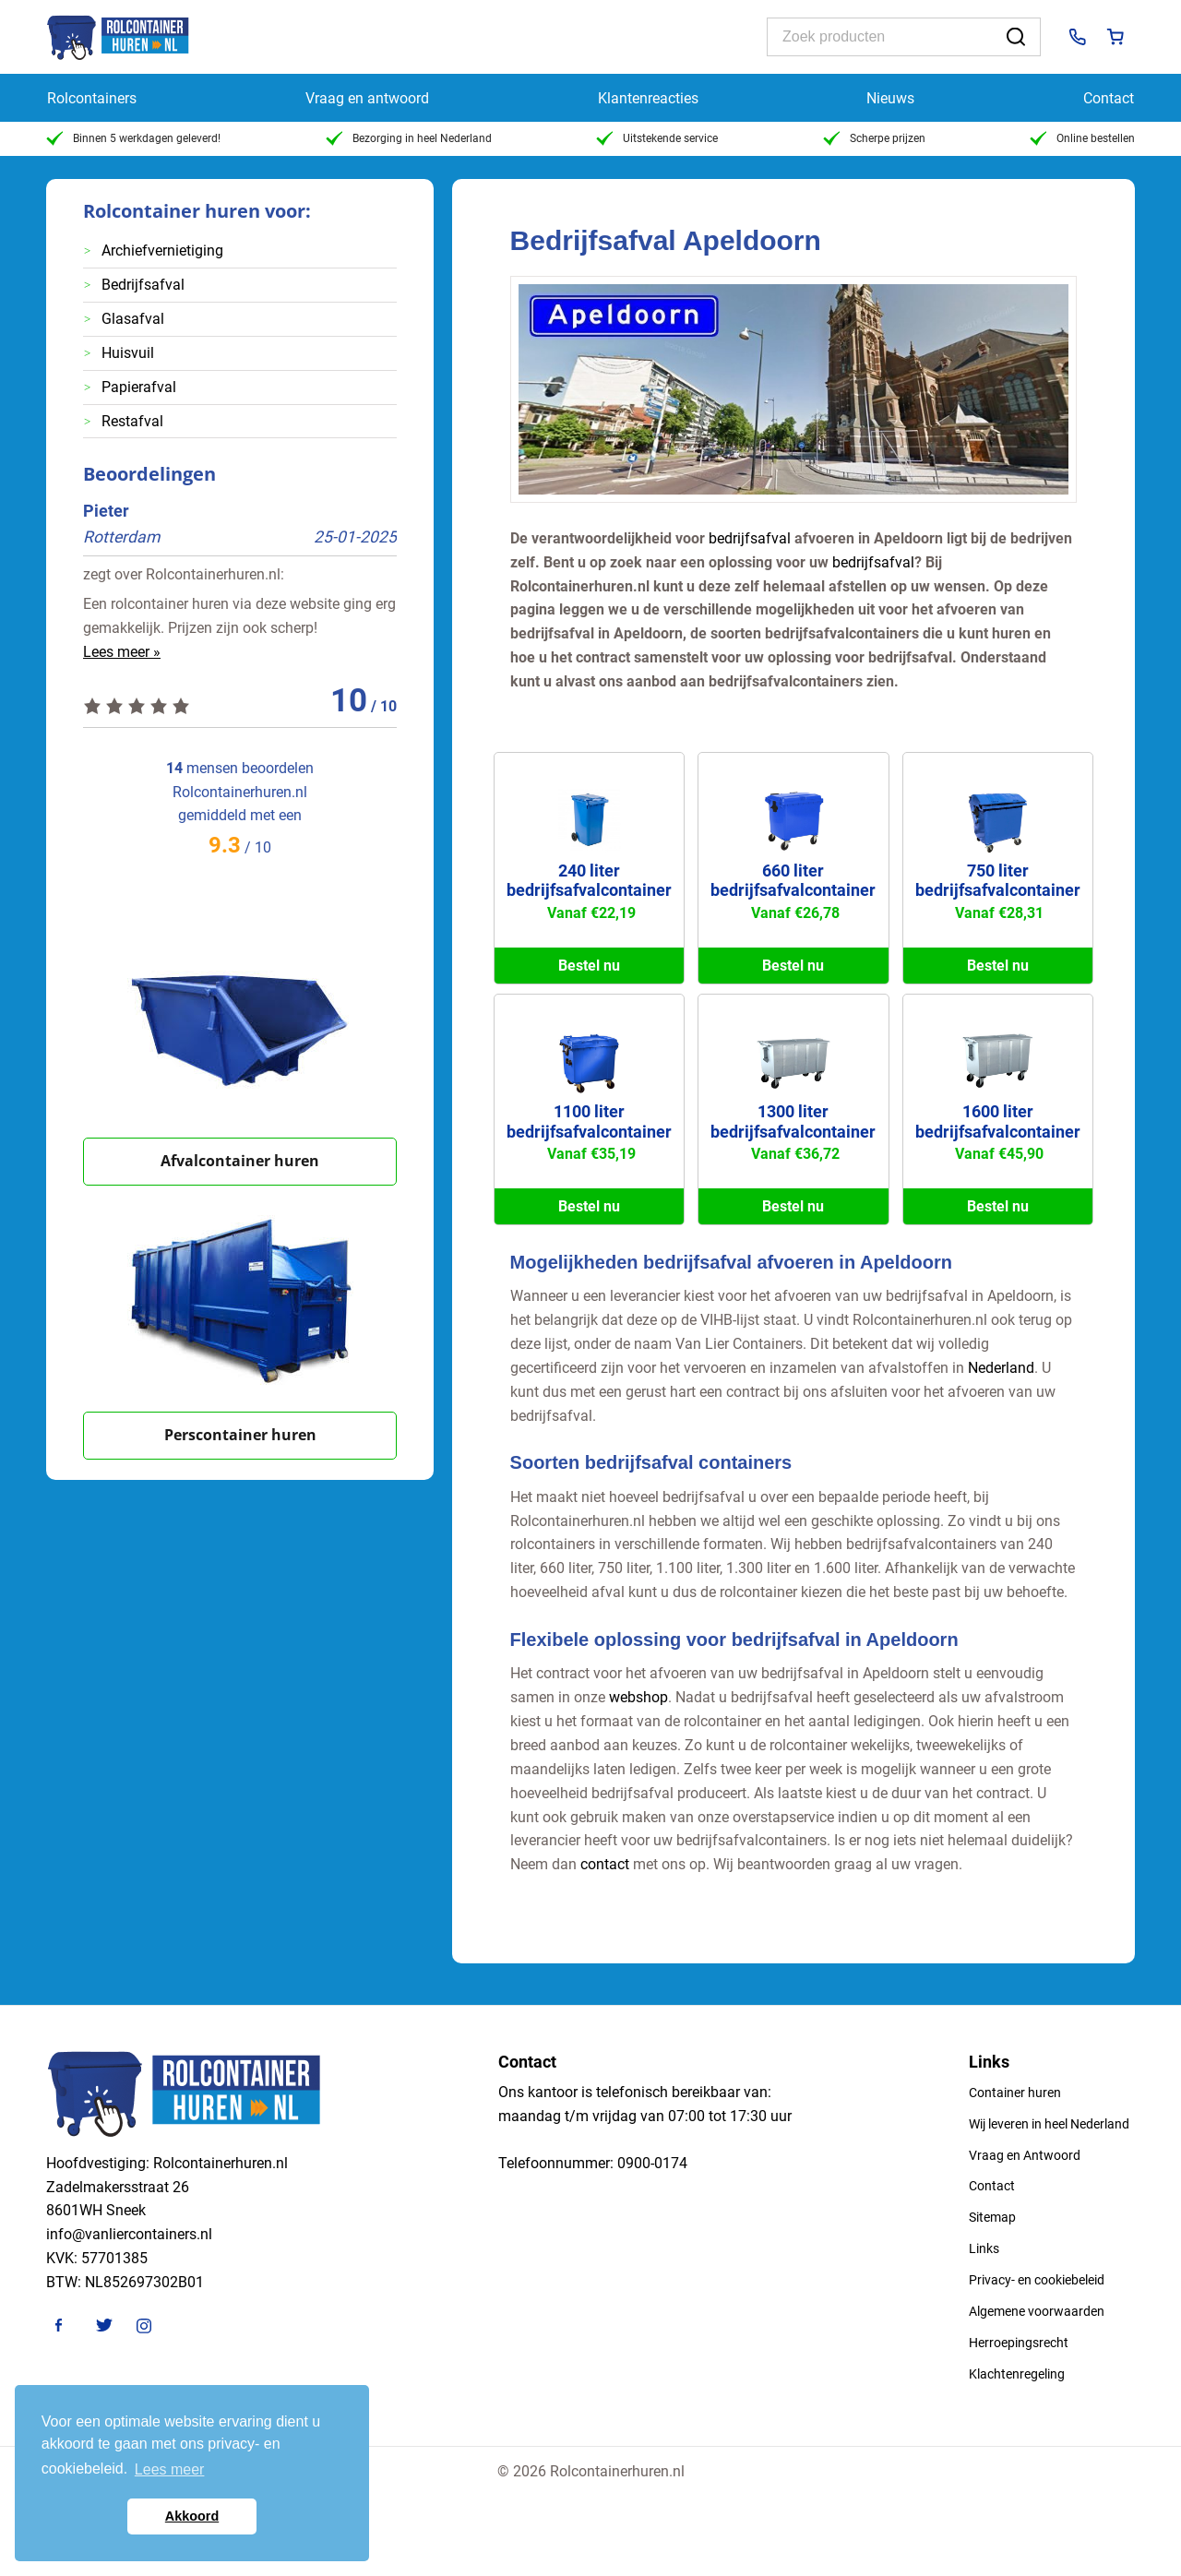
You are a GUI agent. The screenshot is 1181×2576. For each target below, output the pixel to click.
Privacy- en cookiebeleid (1036, 2279)
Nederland (1001, 1368)
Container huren (1015, 2092)
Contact (1108, 98)
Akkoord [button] (192, 2516)
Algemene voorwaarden (1036, 2311)
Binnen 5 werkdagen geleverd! (133, 138)
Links (984, 2248)
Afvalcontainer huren (240, 1161)
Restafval (132, 421)
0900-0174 (652, 2163)
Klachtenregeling (1017, 2374)
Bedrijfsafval (143, 284)
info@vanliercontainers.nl (129, 2234)
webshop (638, 1697)
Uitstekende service (657, 138)
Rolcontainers (92, 98)
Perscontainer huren (240, 1435)
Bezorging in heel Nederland (409, 138)
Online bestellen (1082, 138)
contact (604, 1864)
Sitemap (992, 2217)
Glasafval (132, 319)
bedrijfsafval (750, 538)
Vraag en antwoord (367, 98)
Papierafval (138, 387)
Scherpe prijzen (874, 138)
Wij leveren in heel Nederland (1049, 2124)
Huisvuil (127, 353)
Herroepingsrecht (1018, 2342)
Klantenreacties (648, 98)
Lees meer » (122, 652)
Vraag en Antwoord (1024, 2155)
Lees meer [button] (170, 2469)
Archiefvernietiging (162, 250)
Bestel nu (589, 965)
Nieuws (890, 98)
